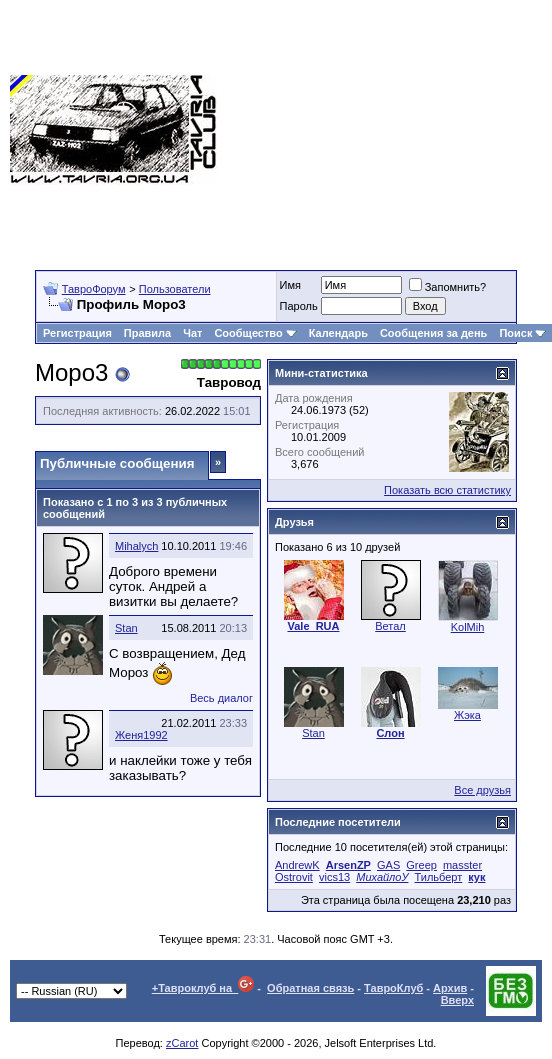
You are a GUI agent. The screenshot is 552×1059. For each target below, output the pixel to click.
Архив (450, 988)
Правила (147, 333)
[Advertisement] (392, 130)
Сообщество (255, 333)
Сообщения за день (433, 333)
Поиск (522, 333)
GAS (388, 865)
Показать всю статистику (447, 490)
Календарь (338, 333)
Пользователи (175, 289)
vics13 (334, 877)
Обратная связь (310, 988)
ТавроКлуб (393, 988)
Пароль (299, 306)
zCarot (182, 1043)
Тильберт (439, 877)
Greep (421, 865)
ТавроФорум (94, 289)
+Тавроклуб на (203, 988)
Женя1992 (141, 735)
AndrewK (297, 865)
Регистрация (77, 333)
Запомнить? (448, 287)
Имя (290, 285)
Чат (192, 333)
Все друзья (482, 790)
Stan (126, 628)
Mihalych (136, 546)
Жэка (467, 715)
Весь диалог (221, 698)
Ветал (390, 626)
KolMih (468, 627)
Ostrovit (294, 877)
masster (462, 865)
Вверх (457, 1000)
